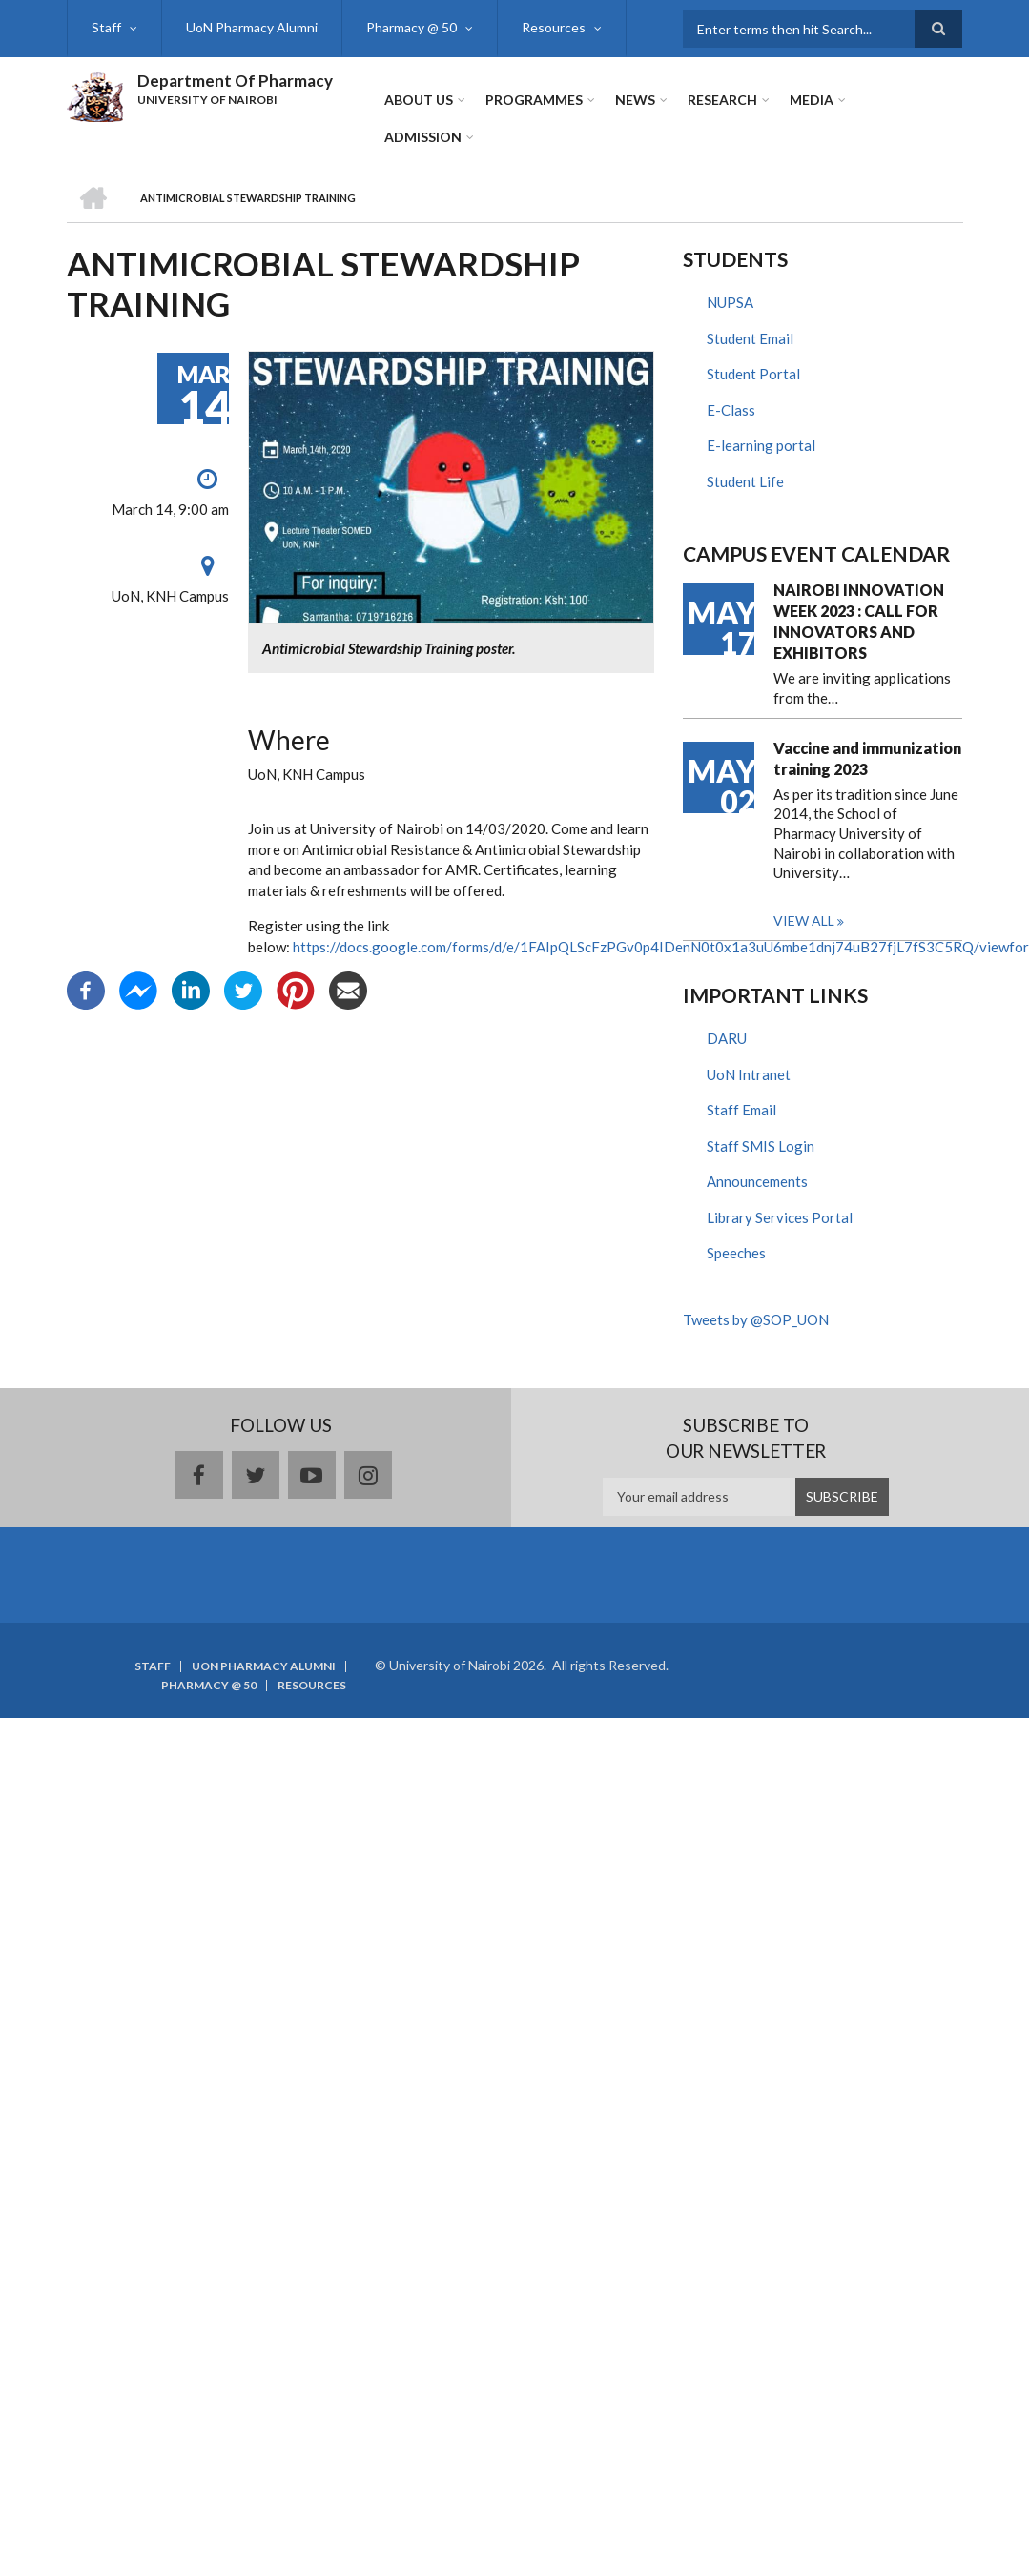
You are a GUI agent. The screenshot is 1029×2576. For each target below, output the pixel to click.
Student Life (745, 481)
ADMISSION (423, 137)
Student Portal (753, 373)
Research (722, 100)
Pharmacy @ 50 (411, 27)
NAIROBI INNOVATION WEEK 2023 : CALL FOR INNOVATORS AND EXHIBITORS (858, 621)
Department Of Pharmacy (235, 81)
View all (803, 920)
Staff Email (741, 1109)
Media (811, 100)
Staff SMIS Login (760, 1146)
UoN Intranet (749, 1074)
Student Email (750, 338)
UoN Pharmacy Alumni (252, 27)
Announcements (757, 1181)
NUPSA (730, 302)
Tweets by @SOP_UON (756, 1319)
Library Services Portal (780, 1217)
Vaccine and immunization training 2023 (867, 758)
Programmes (534, 100)
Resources (554, 27)
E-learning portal (761, 445)
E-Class (731, 410)
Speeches (736, 1252)
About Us (418, 100)
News (635, 100)
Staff (106, 27)
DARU (727, 1038)
